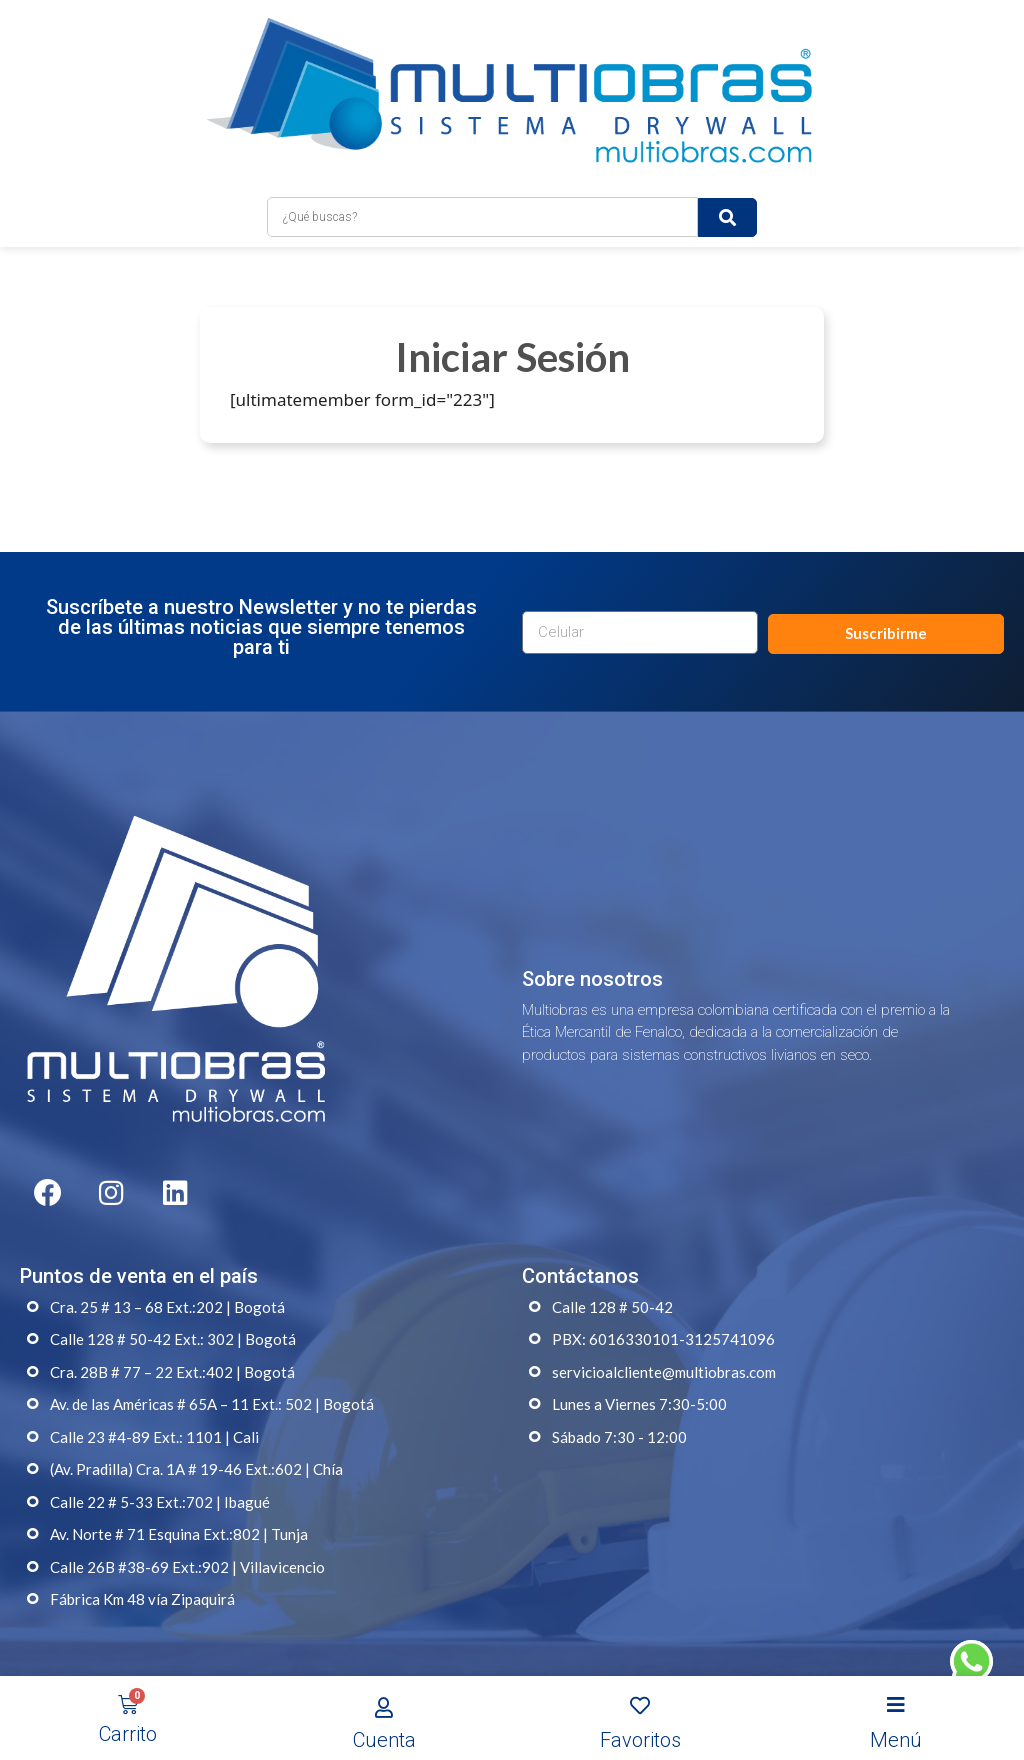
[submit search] (727, 201)
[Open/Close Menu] (896, 1705)
